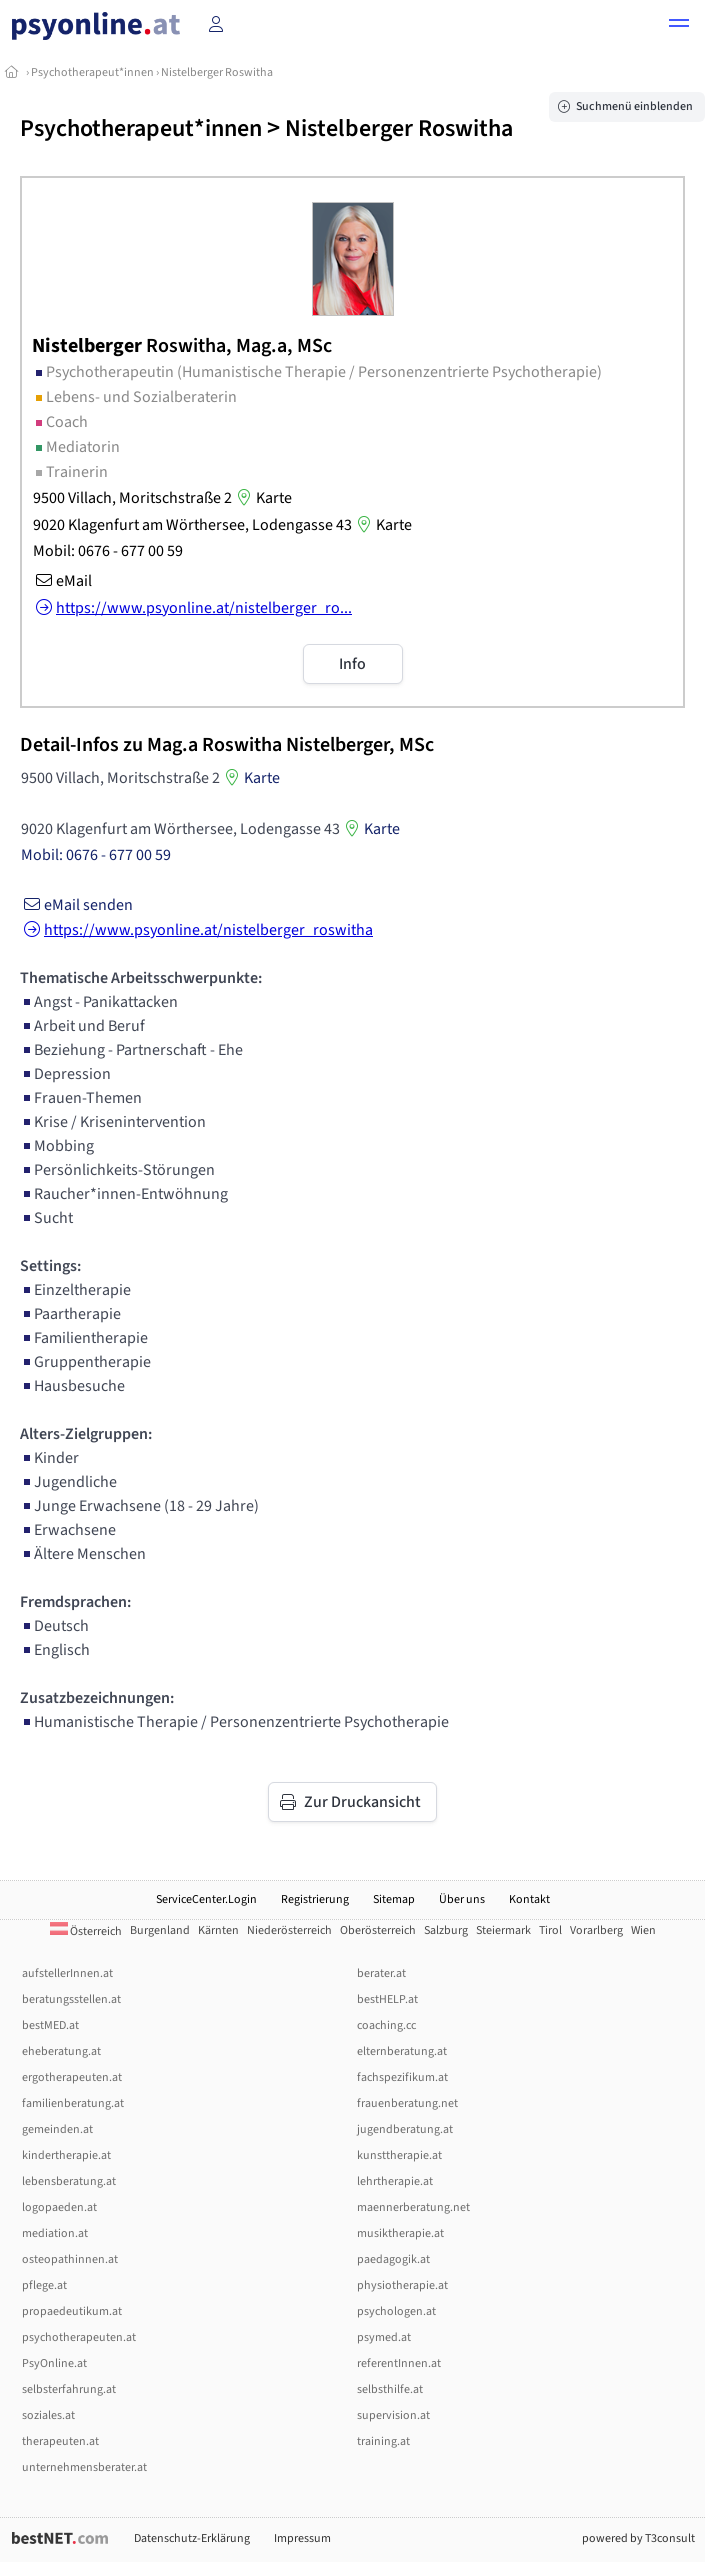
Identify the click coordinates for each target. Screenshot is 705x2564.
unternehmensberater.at (84, 2467)
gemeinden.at (57, 2129)
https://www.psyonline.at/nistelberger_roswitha (196, 930)
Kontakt (529, 1899)
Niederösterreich (289, 1930)
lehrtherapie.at (395, 2181)
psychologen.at (396, 2311)
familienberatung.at (73, 2103)
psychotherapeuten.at (79, 2337)
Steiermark (503, 1930)
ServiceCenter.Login (206, 1899)
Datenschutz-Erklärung (192, 2538)
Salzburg (446, 1930)
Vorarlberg (596, 1930)
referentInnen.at (399, 2363)
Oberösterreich (378, 1930)
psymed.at (384, 2337)
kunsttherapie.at (399, 2155)
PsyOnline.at (54, 2363)
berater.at (381, 1973)
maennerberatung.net (413, 2207)
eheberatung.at (61, 2051)
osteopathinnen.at (70, 2259)
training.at (383, 2441)
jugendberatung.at (405, 2129)
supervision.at (393, 2415)
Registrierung (315, 1899)
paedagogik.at (393, 2259)
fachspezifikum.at (402, 2077)
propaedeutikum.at (72, 2311)
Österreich (86, 1931)
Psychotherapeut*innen (92, 72)
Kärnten (218, 1930)
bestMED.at (50, 2025)
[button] (679, 26)
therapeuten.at (60, 2441)
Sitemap (394, 1899)
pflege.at (44, 2285)
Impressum (302, 2538)
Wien (643, 1930)
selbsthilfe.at (390, 2389)
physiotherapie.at (402, 2285)
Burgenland (160, 1930)
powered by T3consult (638, 2538)
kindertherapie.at (66, 2155)
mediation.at (55, 2233)
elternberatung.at (402, 2051)
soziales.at (48, 2415)
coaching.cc (386, 2025)
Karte (262, 498)
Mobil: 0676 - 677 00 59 (108, 551)
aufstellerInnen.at (67, 1973)
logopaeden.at (59, 2207)
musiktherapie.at (400, 2233)
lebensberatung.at (69, 2181)
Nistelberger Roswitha (217, 72)
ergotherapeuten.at (72, 2077)
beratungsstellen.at (71, 1999)
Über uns (462, 1899)
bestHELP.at (387, 1999)
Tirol (550, 1930)
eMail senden (76, 905)
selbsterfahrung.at (69, 2389)
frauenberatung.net (407, 2103)
